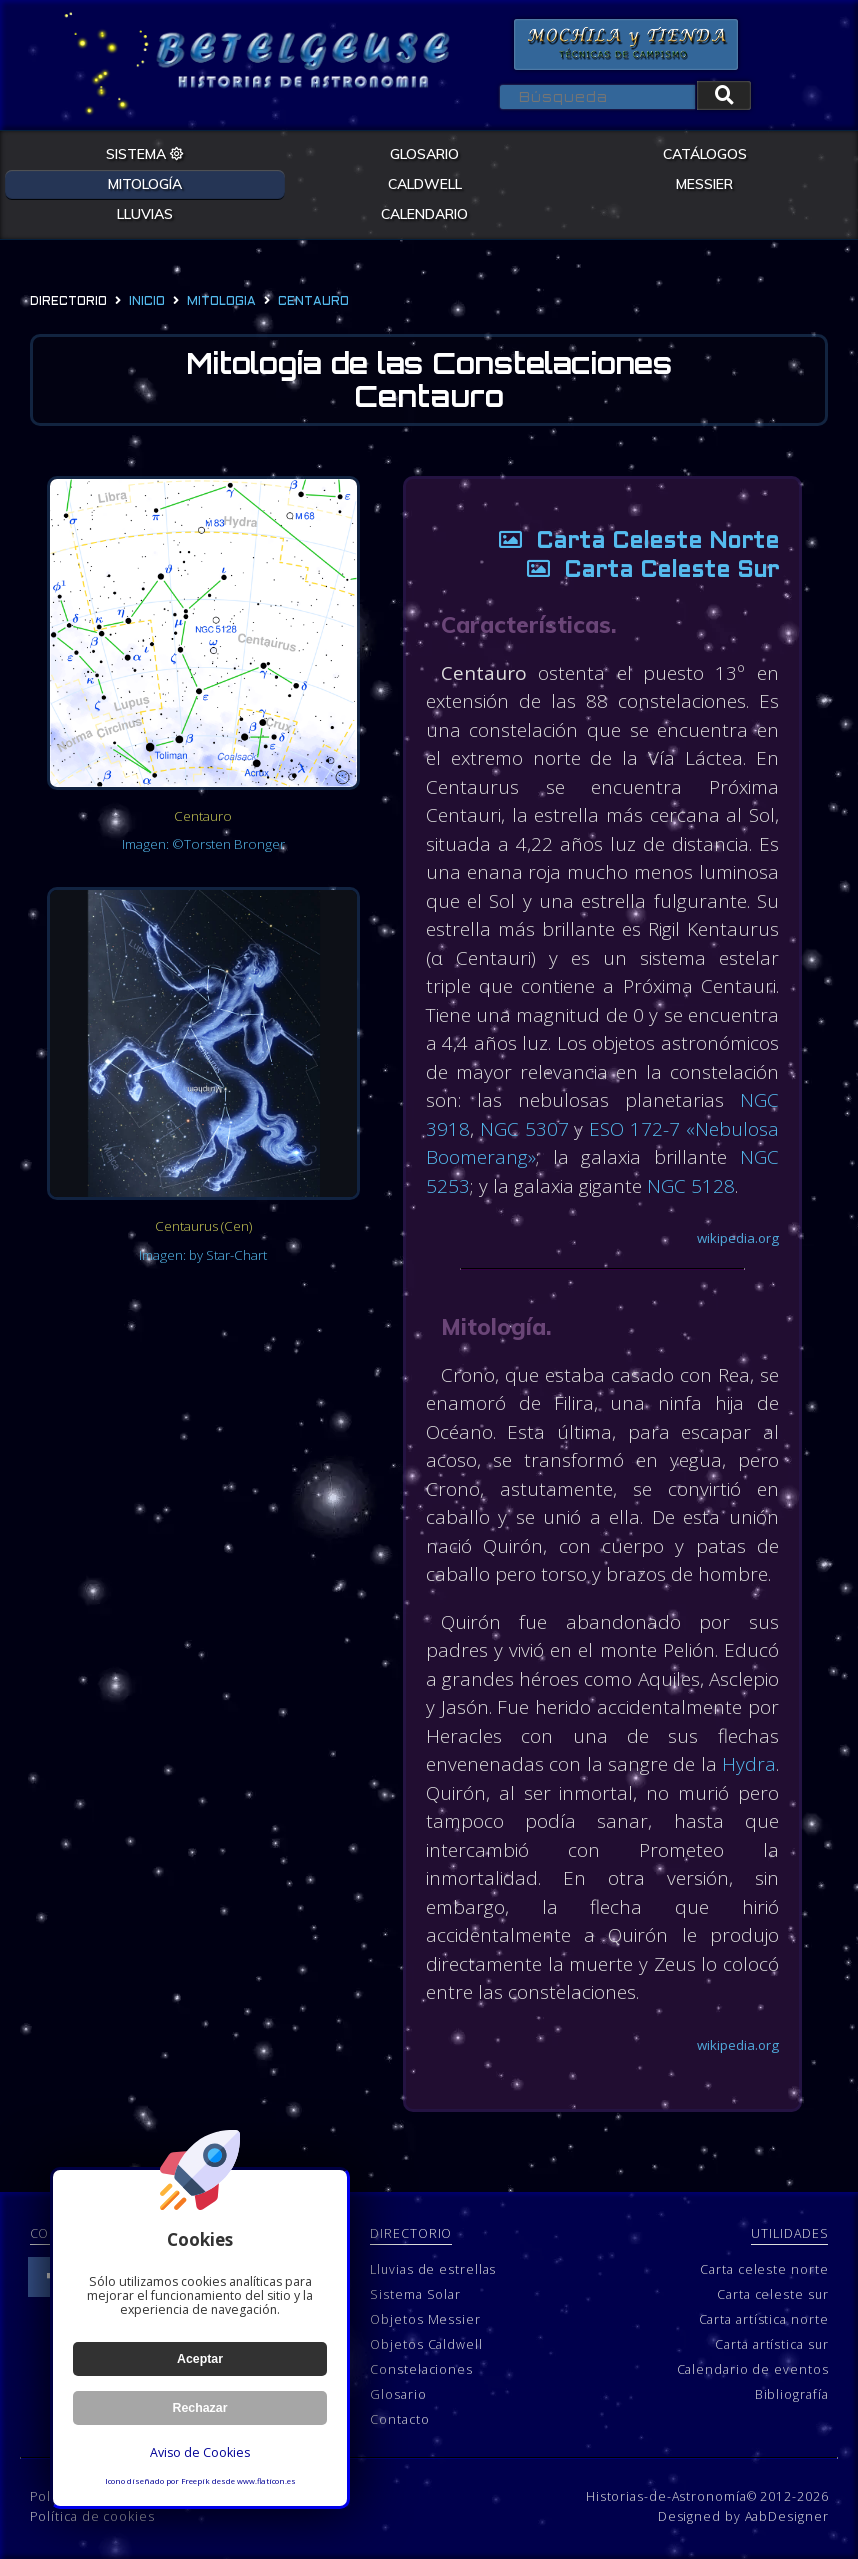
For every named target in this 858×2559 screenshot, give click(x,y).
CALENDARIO (424, 214)
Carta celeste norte (764, 2269)
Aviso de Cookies (200, 2452)
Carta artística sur (771, 2344)
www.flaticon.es (266, 2481)
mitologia (221, 302)
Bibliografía (792, 2394)
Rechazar (200, 2408)
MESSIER (704, 184)
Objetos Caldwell (426, 2344)
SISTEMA (145, 154)
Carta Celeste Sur (645, 571)
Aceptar (200, 2359)
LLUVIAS (145, 214)
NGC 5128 (691, 1186)
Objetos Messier (425, 2319)
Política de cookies (92, 2516)
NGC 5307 (524, 1129)
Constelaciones (421, 2369)
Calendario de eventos (753, 2369)
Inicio (147, 302)
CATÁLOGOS (705, 154)
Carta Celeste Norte (631, 542)
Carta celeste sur (772, 2294)
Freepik (195, 2481)
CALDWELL (425, 184)
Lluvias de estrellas (433, 2269)
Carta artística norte (764, 2319)
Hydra (749, 1764)
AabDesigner (787, 2516)
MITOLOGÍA (145, 184)
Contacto (399, 2419)
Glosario (398, 2394)
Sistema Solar (415, 2294)
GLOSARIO (424, 154)
